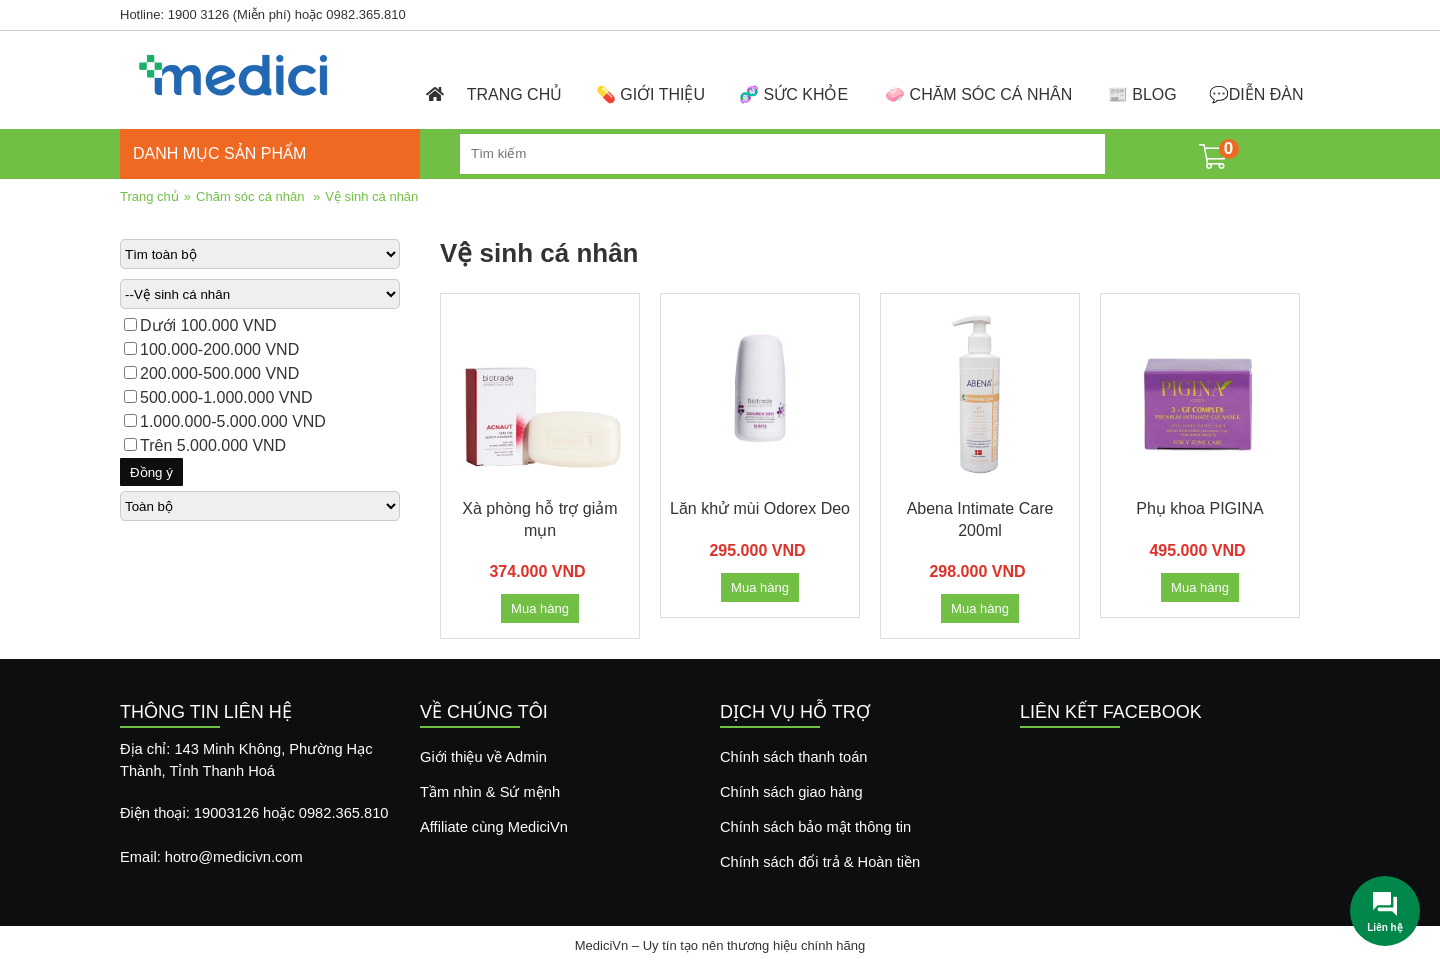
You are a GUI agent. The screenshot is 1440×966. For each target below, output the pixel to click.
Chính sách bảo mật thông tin (815, 827)
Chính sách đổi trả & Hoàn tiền (820, 862)
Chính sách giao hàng (791, 792)
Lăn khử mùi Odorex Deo (760, 508)
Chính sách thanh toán (794, 757)
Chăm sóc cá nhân (250, 196)
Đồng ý (151, 472)
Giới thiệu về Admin (483, 757)
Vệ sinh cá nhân (371, 196)
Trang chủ (149, 196)
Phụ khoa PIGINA (1199, 508)
